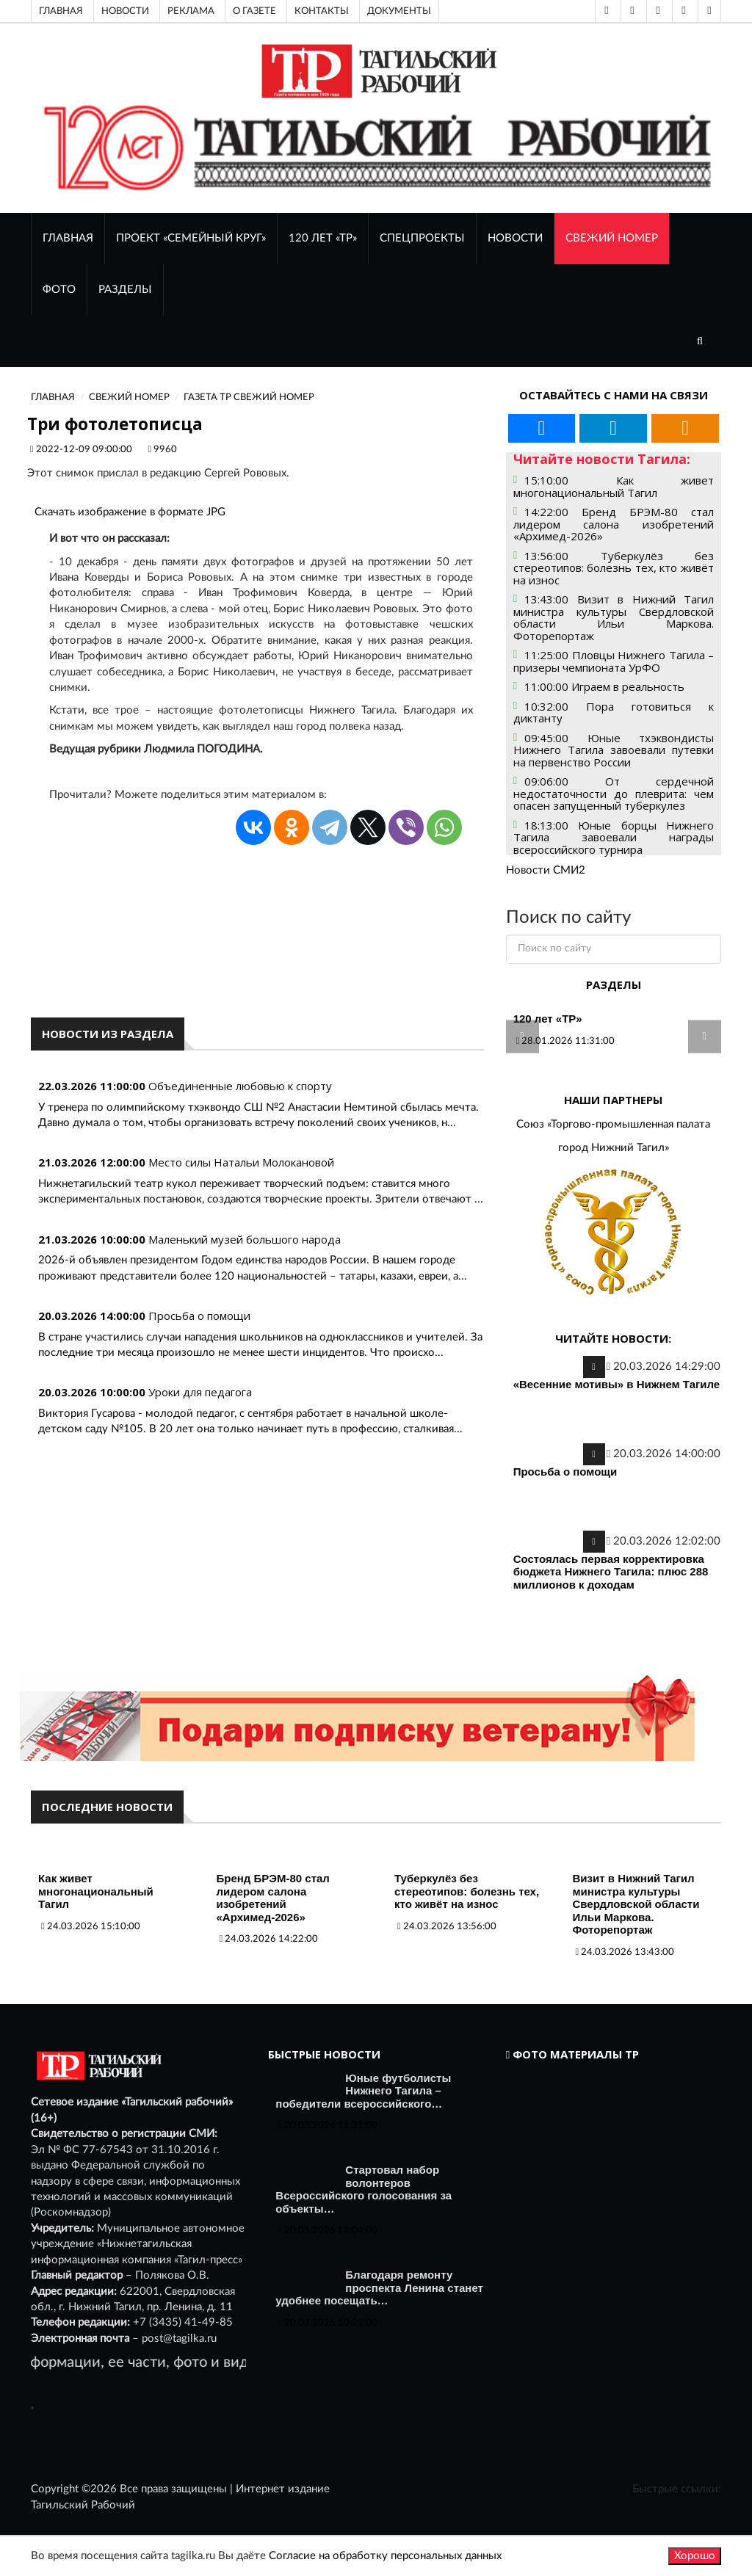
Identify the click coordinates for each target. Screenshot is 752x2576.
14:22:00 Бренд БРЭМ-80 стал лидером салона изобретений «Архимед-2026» (613, 523)
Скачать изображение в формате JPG (130, 512)
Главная (61, 11)
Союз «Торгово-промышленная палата (613, 1124)
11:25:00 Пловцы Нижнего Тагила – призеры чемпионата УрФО (613, 661)
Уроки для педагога (200, 1392)
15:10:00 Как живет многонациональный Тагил (613, 486)
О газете (254, 11)
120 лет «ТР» (323, 238)
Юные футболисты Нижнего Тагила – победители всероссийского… (363, 2091)
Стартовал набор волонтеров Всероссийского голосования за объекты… (363, 2189)
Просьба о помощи (199, 1315)
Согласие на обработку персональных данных (385, 2555)
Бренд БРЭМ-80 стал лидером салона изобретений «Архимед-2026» (273, 1897)
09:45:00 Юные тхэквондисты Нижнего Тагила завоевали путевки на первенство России (613, 749)
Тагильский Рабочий (83, 2505)
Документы (399, 11)
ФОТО (59, 289)
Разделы (125, 289)
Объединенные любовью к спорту (240, 1085)
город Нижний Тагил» (613, 1147)
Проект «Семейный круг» (191, 238)
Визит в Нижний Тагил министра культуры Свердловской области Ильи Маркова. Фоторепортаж (636, 1904)
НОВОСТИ (515, 238)
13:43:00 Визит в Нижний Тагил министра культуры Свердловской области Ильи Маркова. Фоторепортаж (613, 617)
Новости (125, 11)
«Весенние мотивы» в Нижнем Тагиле (616, 1384)
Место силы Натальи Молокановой (241, 1162)
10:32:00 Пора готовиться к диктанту (613, 712)
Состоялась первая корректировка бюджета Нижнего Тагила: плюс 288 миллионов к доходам (611, 1572)
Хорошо (694, 2555)
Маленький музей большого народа (244, 1239)
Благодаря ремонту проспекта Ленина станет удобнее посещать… (379, 2287)
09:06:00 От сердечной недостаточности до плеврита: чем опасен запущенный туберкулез (613, 793)
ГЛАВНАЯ (68, 238)
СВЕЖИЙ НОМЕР (611, 238)
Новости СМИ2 (545, 870)
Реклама (190, 11)
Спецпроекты (422, 238)
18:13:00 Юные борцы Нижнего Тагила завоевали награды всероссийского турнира (613, 837)
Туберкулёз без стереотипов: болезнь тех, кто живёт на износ (466, 1891)
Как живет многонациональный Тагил (95, 1891)
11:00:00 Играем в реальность (604, 686)
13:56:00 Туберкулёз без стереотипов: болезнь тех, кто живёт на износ (613, 567)
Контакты (321, 11)
